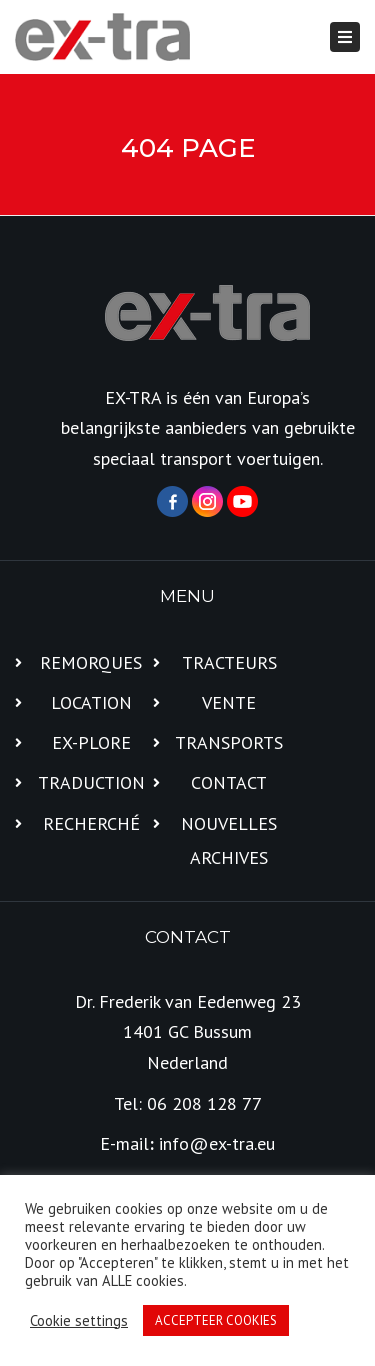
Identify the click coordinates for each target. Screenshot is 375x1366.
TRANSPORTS (229, 742)
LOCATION (91, 702)
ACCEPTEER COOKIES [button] (216, 1320)
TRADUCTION (91, 782)
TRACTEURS (229, 662)
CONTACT (229, 782)
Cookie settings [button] (79, 1321)
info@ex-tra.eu (217, 1143)
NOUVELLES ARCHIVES (229, 840)
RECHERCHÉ (91, 823)
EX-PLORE (91, 742)
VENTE (229, 702)
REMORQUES (91, 662)
